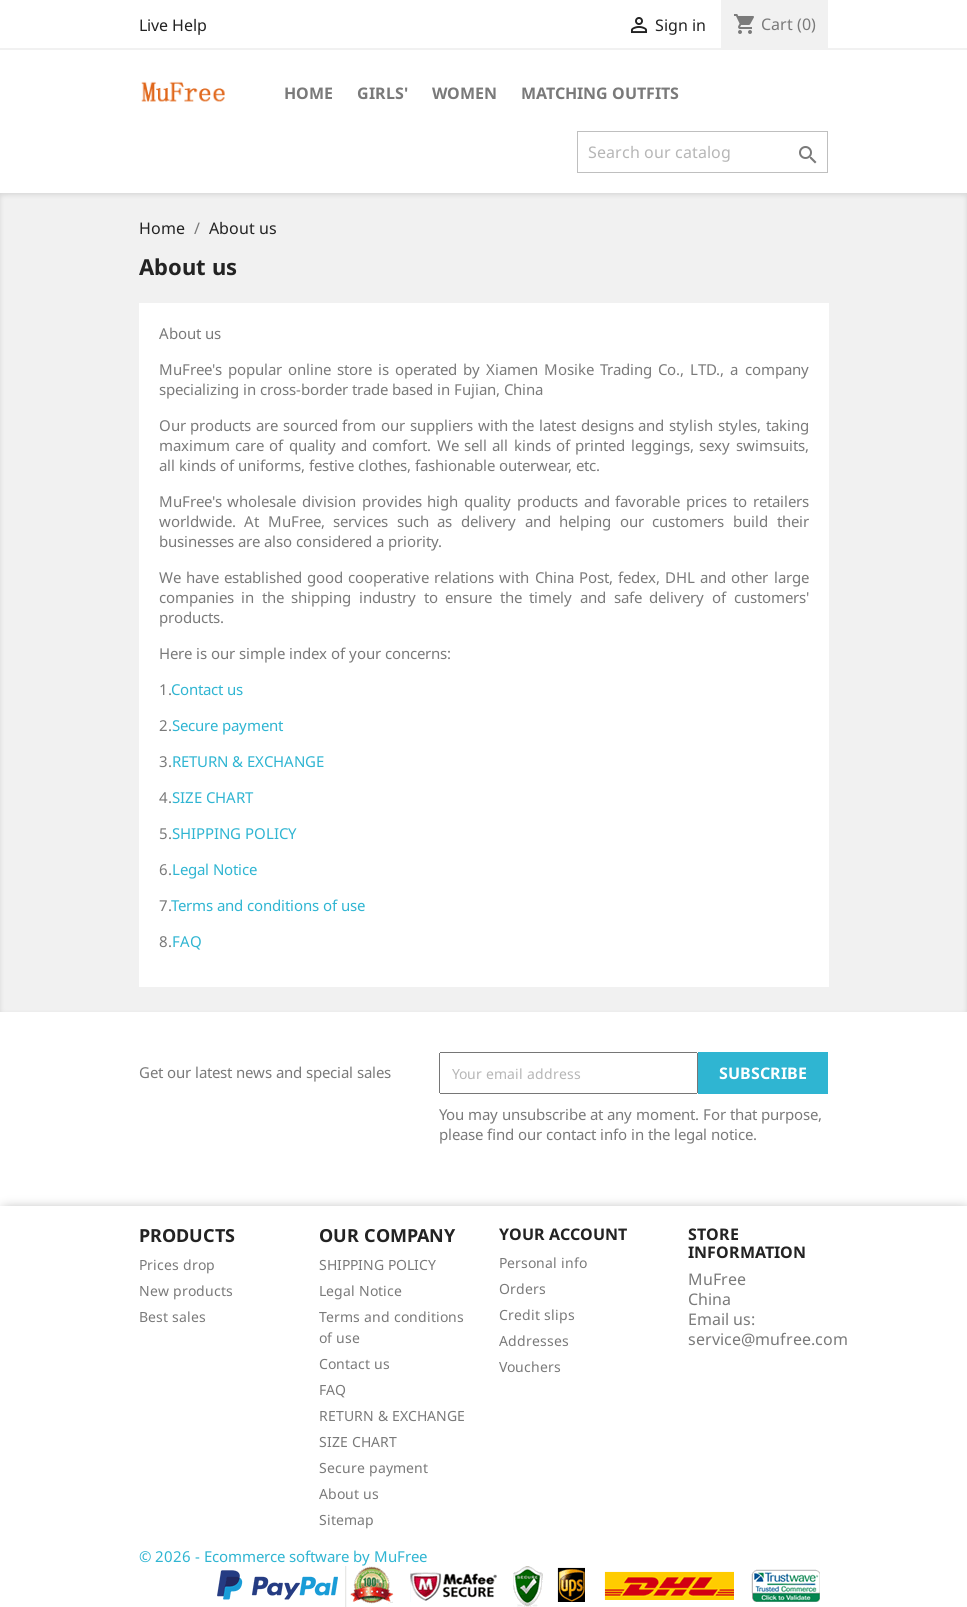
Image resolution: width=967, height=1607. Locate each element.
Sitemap (346, 1519)
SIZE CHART (212, 797)
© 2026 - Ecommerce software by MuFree (283, 1556)
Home (308, 93)
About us (349, 1493)
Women (464, 93)
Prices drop (177, 1264)
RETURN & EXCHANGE (248, 761)
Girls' (382, 93)
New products (186, 1290)
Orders (522, 1288)
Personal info (543, 1262)
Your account (563, 1234)
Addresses (534, 1340)
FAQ (187, 941)
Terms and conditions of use (268, 905)
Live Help (173, 25)
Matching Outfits (600, 93)
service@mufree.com (768, 1339)
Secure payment (227, 725)
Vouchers (530, 1366)
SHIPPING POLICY (234, 833)
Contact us (207, 689)
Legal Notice (214, 869)
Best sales (172, 1316)
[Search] (702, 152)
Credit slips (537, 1314)
